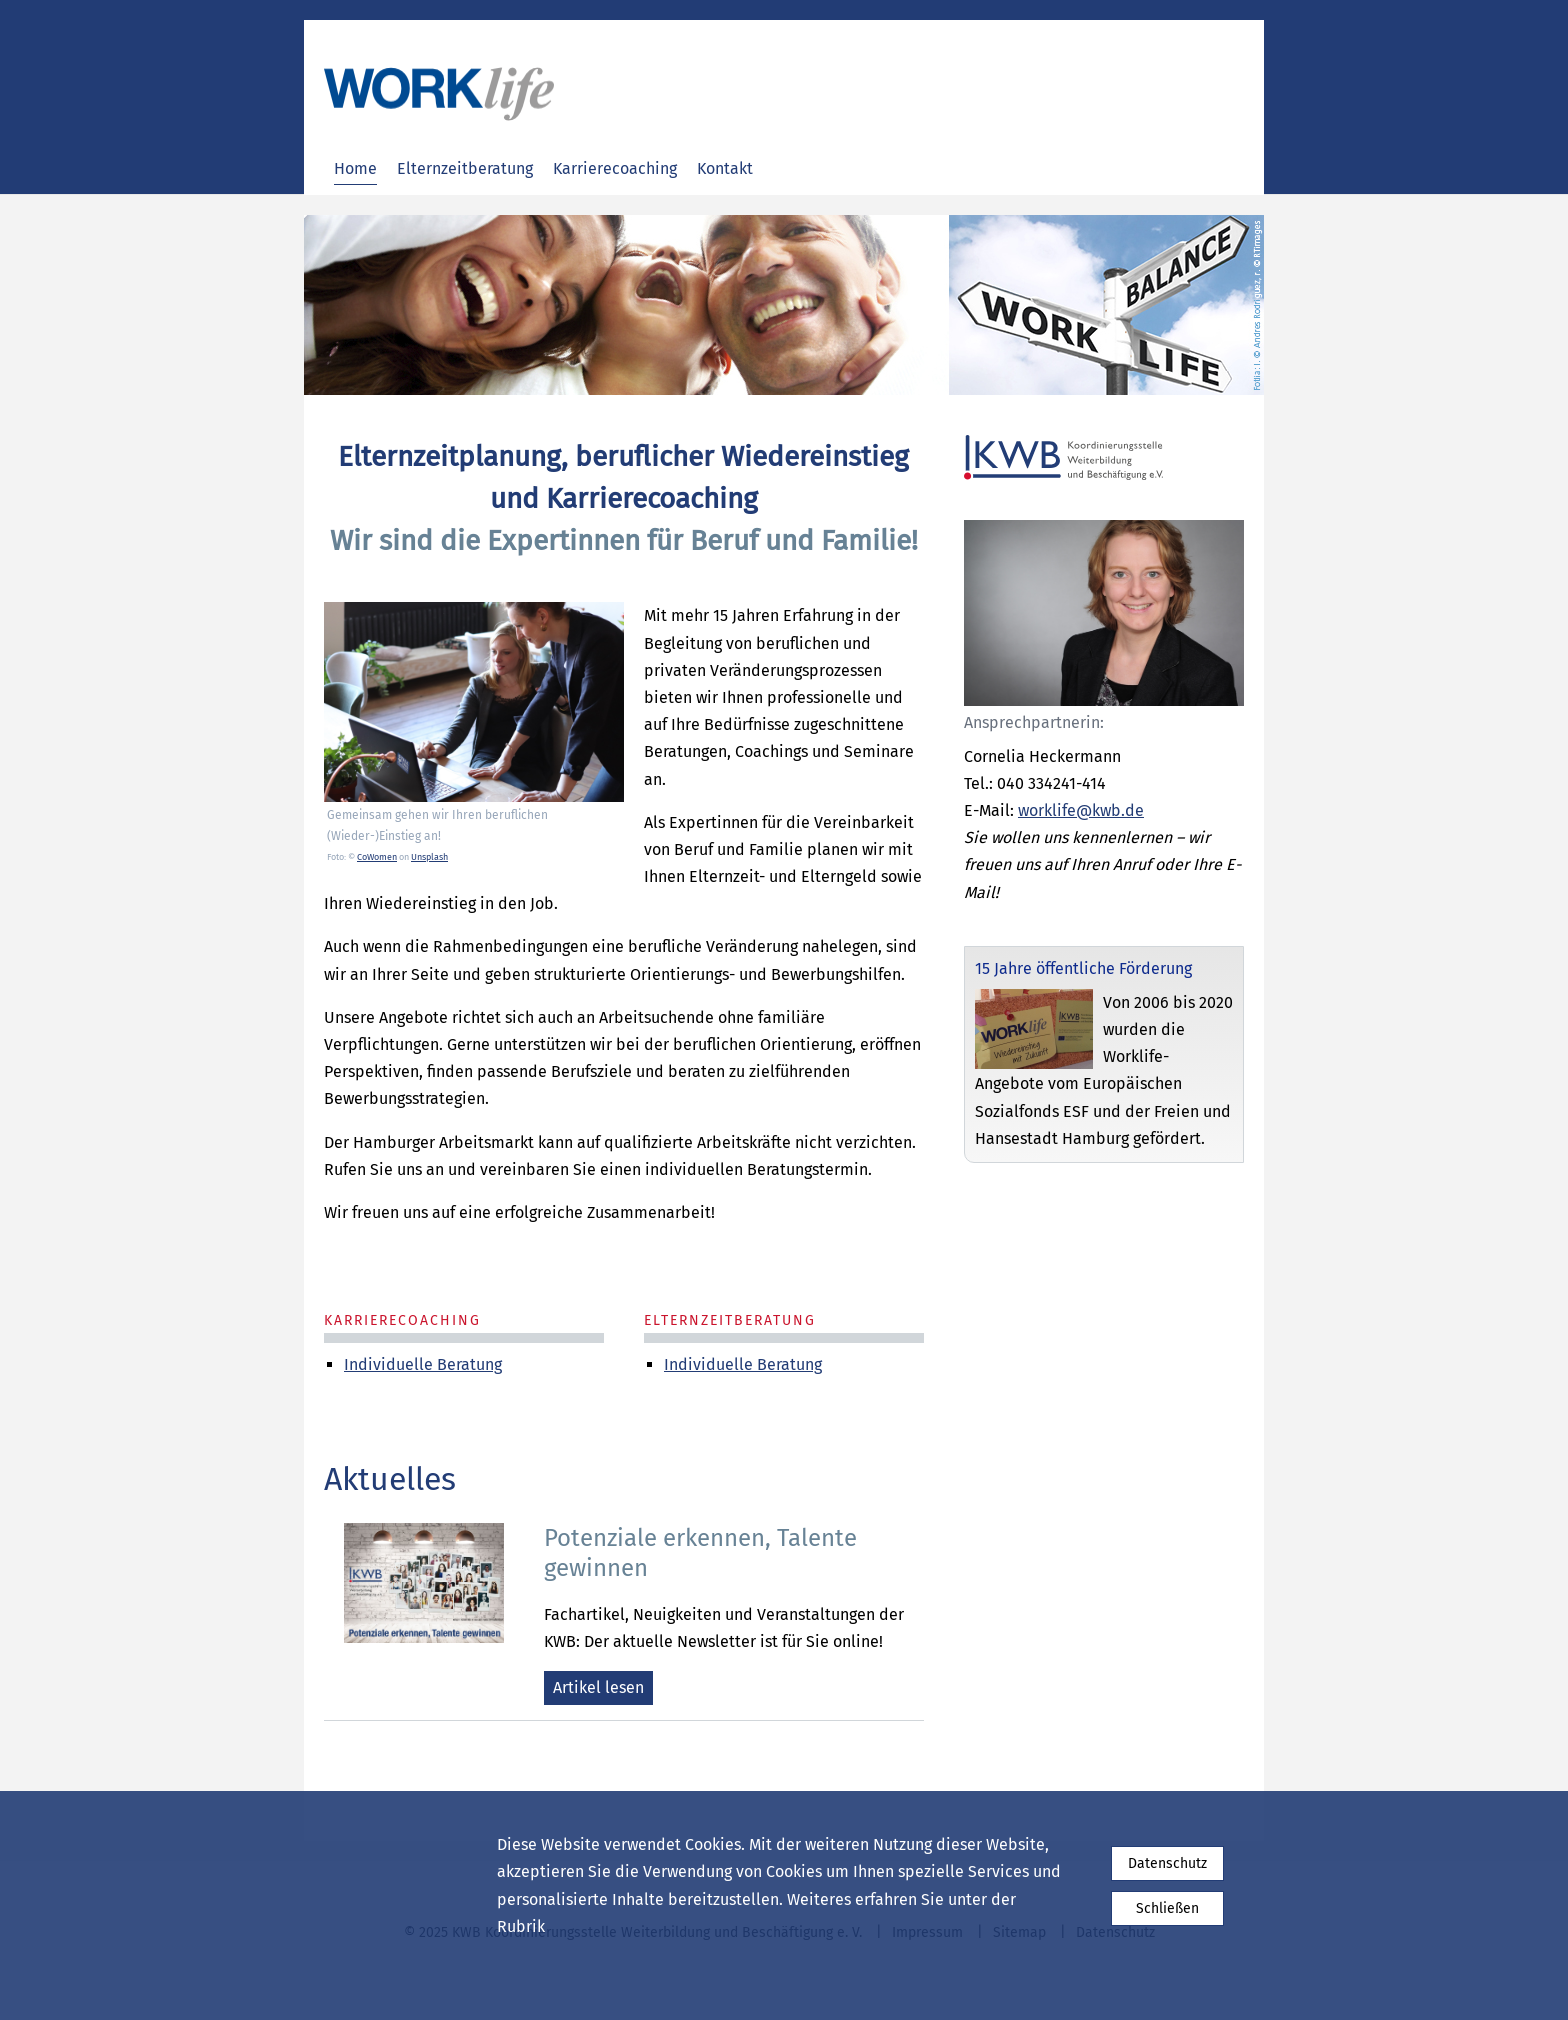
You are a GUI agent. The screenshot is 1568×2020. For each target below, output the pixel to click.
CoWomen (377, 857)
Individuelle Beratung (743, 1364)
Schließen (1167, 1908)
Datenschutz (1167, 1863)
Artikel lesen (598, 1687)
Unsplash (429, 857)
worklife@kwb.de (1081, 810)
